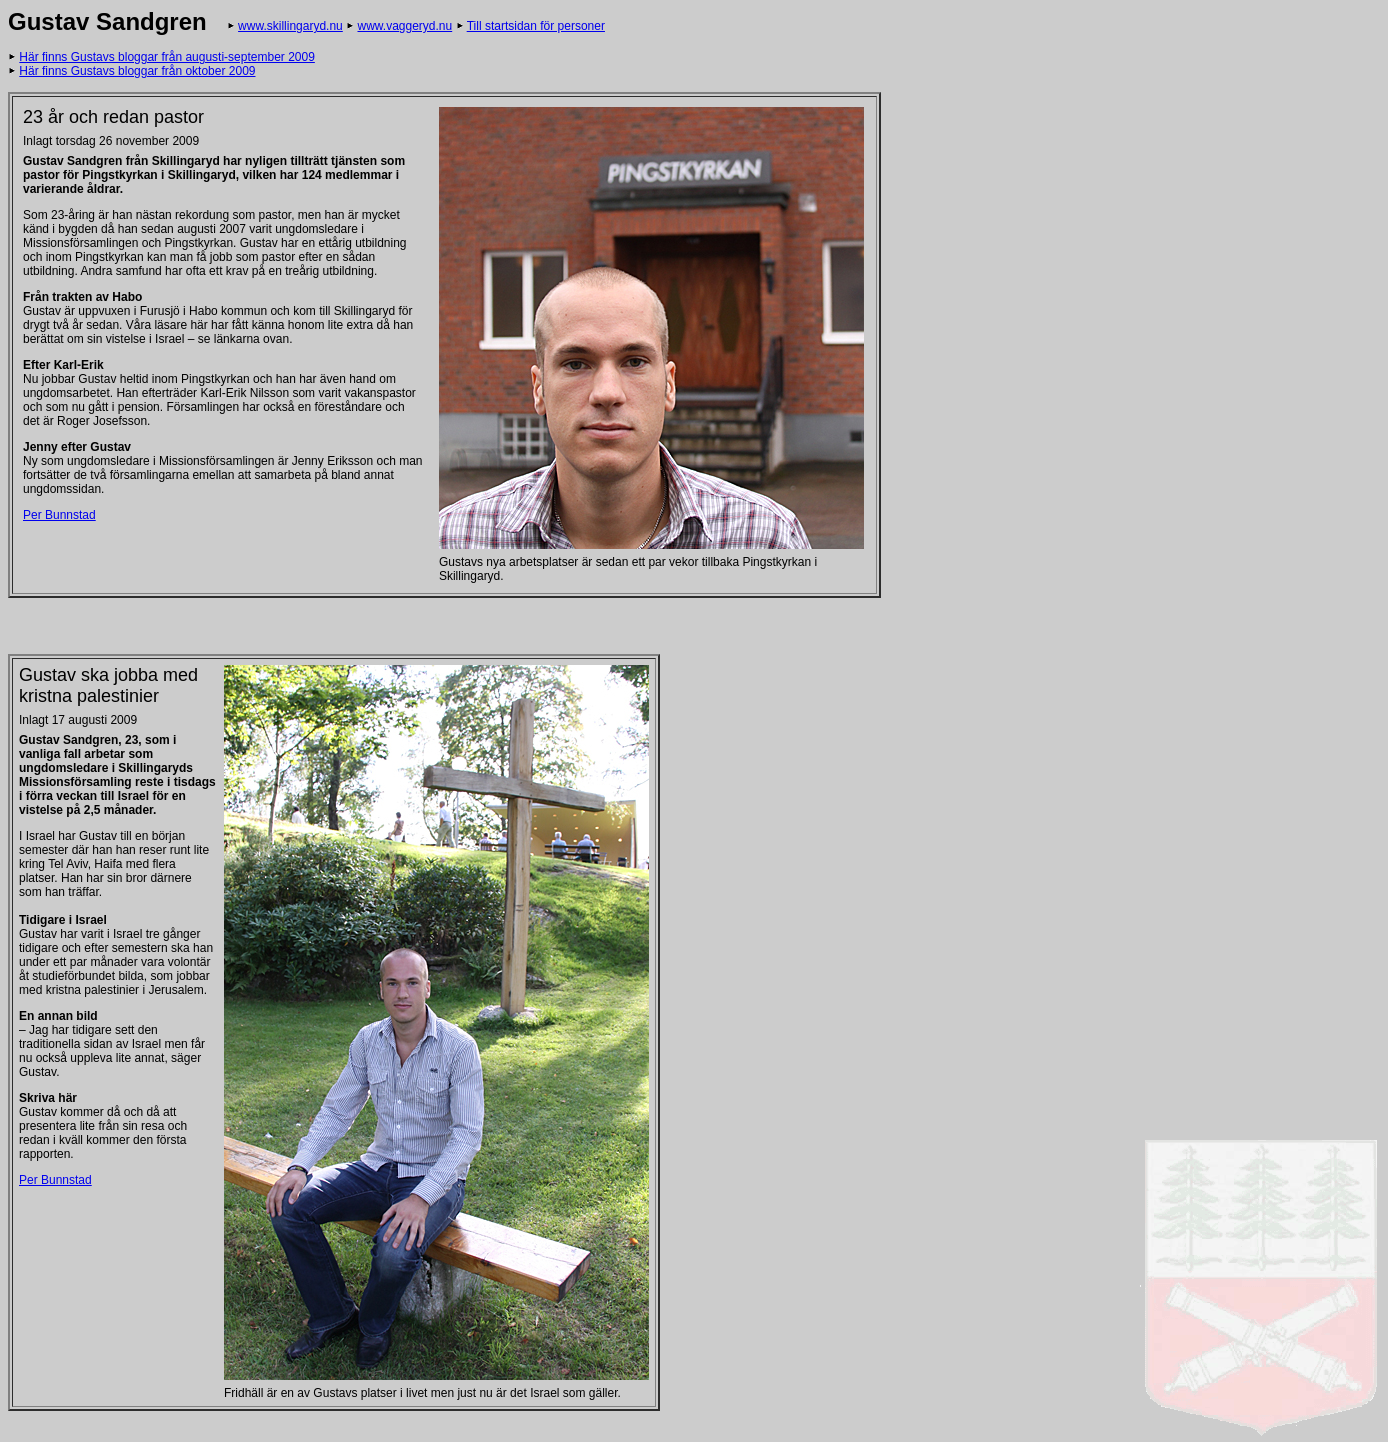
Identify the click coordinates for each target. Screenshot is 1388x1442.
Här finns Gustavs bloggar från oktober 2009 (137, 71)
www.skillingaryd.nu (290, 26)
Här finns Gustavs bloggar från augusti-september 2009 (167, 57)
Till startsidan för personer (536, 26)
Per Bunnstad (59, 515)
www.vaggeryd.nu (404, 26)
